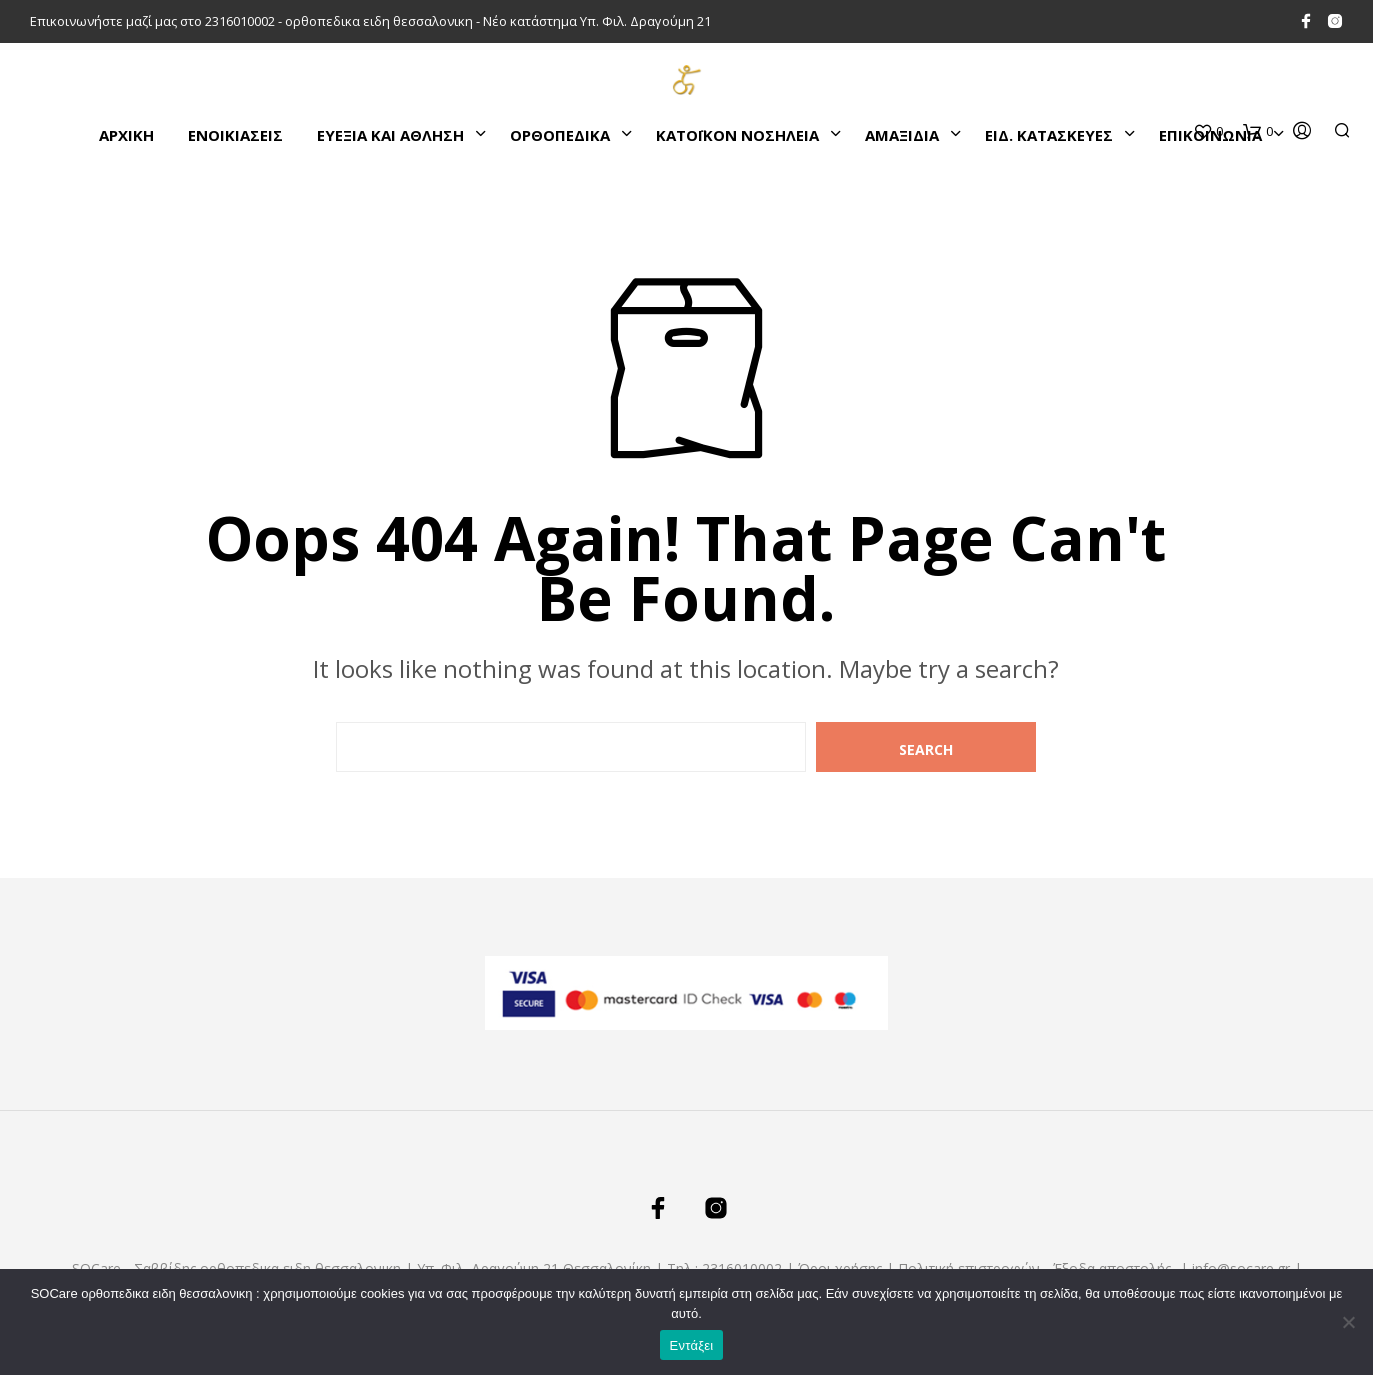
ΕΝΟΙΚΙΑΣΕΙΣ (235, 135)
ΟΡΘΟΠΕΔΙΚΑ (560, 135)
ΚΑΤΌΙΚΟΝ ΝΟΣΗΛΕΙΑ (737, 135)
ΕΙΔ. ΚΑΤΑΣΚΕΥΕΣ (1049, 135)
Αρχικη (126, 135)
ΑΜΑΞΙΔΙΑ (902, 135)
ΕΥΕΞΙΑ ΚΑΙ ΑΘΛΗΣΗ (390, 135)
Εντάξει (692, 1345)
